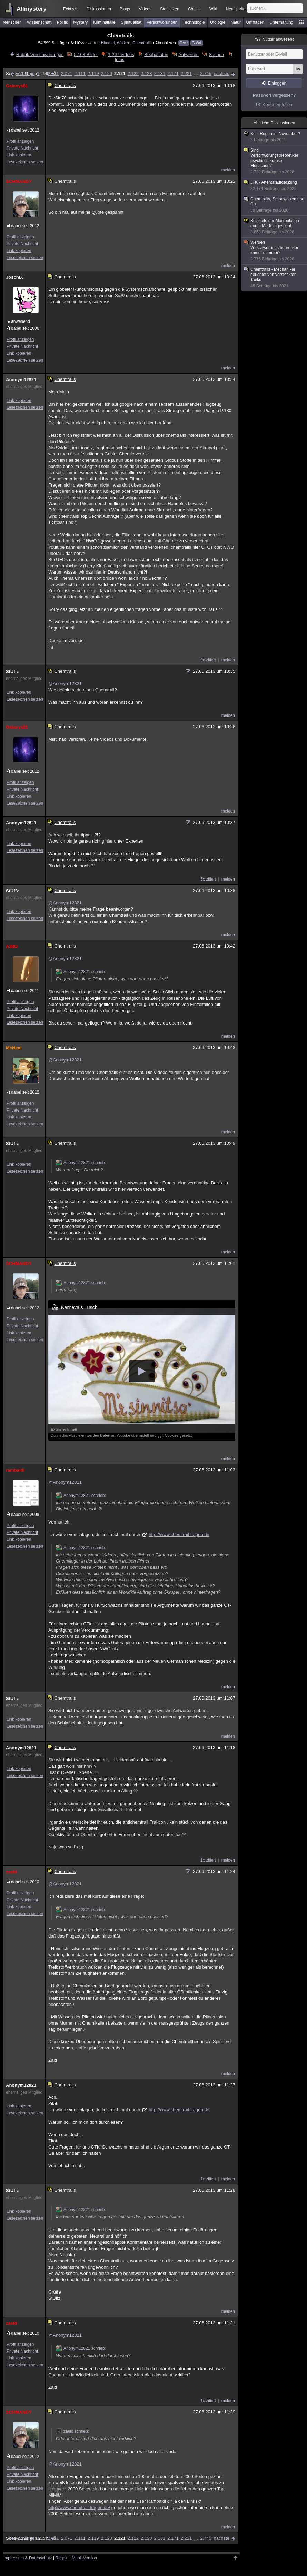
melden (228, 169)
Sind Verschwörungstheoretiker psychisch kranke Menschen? (275, 161)
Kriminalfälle (104, 22)
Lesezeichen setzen (25, 162)
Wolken (123, 42)
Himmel (108, 42)
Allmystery (32, 9)
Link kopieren (19, 155)
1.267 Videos (121, 54)
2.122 (133, 73)
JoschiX (14, 277)
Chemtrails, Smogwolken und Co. (275, 204)
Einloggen (277, 83)
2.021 (53, 73)
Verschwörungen (162, 22)
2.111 (80, 73)
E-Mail (196, 43)
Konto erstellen (278, 104)
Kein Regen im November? (275, 137)
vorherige (25, 73)
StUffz (12, 671)
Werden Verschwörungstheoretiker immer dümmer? (275, 251)
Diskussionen (98, 9)
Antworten (188, 54)
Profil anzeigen (20, 141)
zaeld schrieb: (72, 2431)
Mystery (80, 22)
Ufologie (217, 22)
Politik (62, 22)
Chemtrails (142, 42)
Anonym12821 (21, 379)
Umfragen (255, 22)
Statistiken (169, 9)
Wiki (213, 9)
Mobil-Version (84, 2558)
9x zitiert (208, 659)
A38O (12, 946)
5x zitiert (208, 879)
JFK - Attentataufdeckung (275, 185)
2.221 (186, 73)
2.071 (66, 73)
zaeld (11, 1871)
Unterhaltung (282, 22)
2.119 (93, 73)
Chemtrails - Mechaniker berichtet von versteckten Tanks (275, 278)
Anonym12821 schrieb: (81, 971)
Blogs (125, 9)
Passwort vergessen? (274, 95)
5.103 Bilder (86, 54)
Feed (184, 43)
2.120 (106, 73)
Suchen (216, 54)
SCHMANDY (19, 181)
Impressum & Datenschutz (27, 2558)
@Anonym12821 (65, 683)
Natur (236, 22)
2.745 (205, 73)
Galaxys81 (17, 85)
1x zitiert (208, 1860)
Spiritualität (131, 22)
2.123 (146, 73)
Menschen (11, 22)
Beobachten (156, 54)
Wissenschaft (39, 22)
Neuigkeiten (237, 9)
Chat (194, 9)
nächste (221, 73)
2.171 (173, 73)
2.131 (160, 73)
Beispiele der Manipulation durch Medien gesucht (275, 226)
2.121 (120, 73)
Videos (145, 9)
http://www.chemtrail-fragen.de (179, 1534)
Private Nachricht (22, 148)
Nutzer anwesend (274, 39)
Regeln (62, 2558)
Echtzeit (70, 9)
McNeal (14, 1047)
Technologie (194, 22)
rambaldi (15, 1470)
